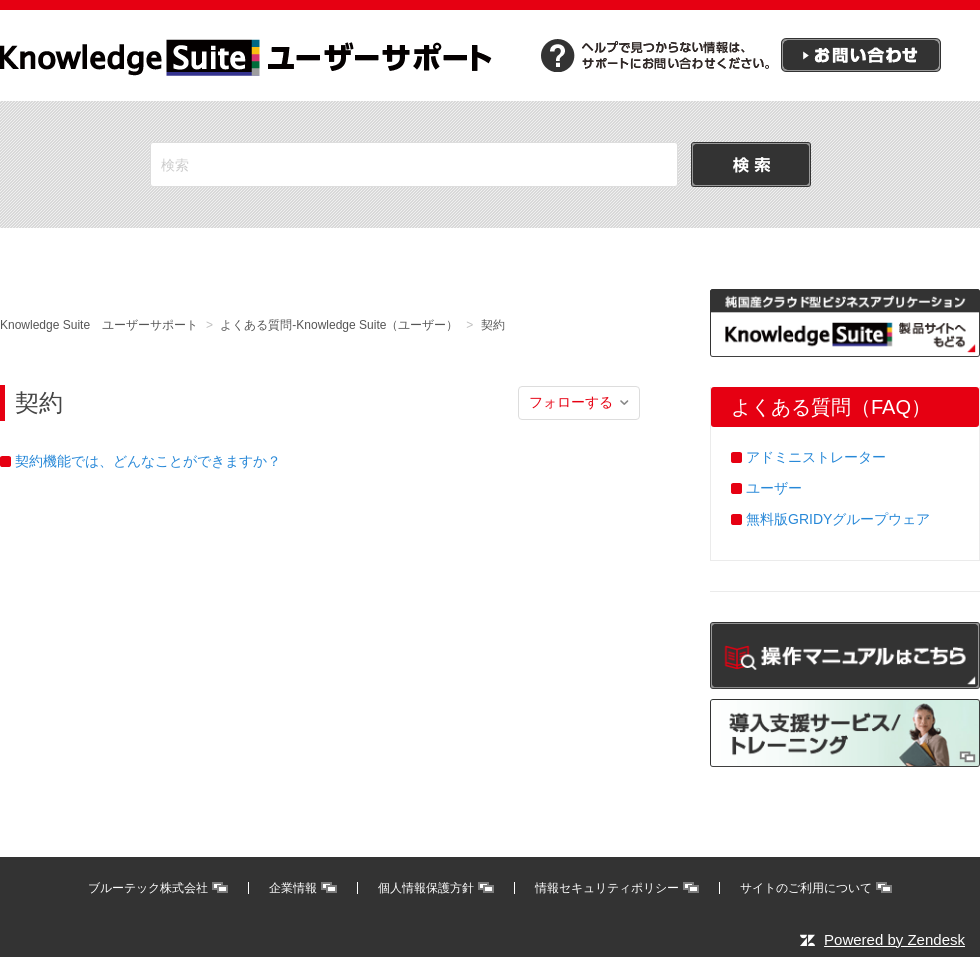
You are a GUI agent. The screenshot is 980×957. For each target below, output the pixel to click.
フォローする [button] (571, 402)
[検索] (414, 164)
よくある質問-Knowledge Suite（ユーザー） (339, 325)
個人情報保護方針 (426, 888)
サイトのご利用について (806, 888)
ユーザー (774, 488)
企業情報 (293, 888)
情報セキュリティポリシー (607, 888)
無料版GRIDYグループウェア (838, 519)
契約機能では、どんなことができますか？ (148, 461)
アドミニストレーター (816, 457)
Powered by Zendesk (894, 939)
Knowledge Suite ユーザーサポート (99, 325)
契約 (493, 325)
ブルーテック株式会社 (148, 888)
